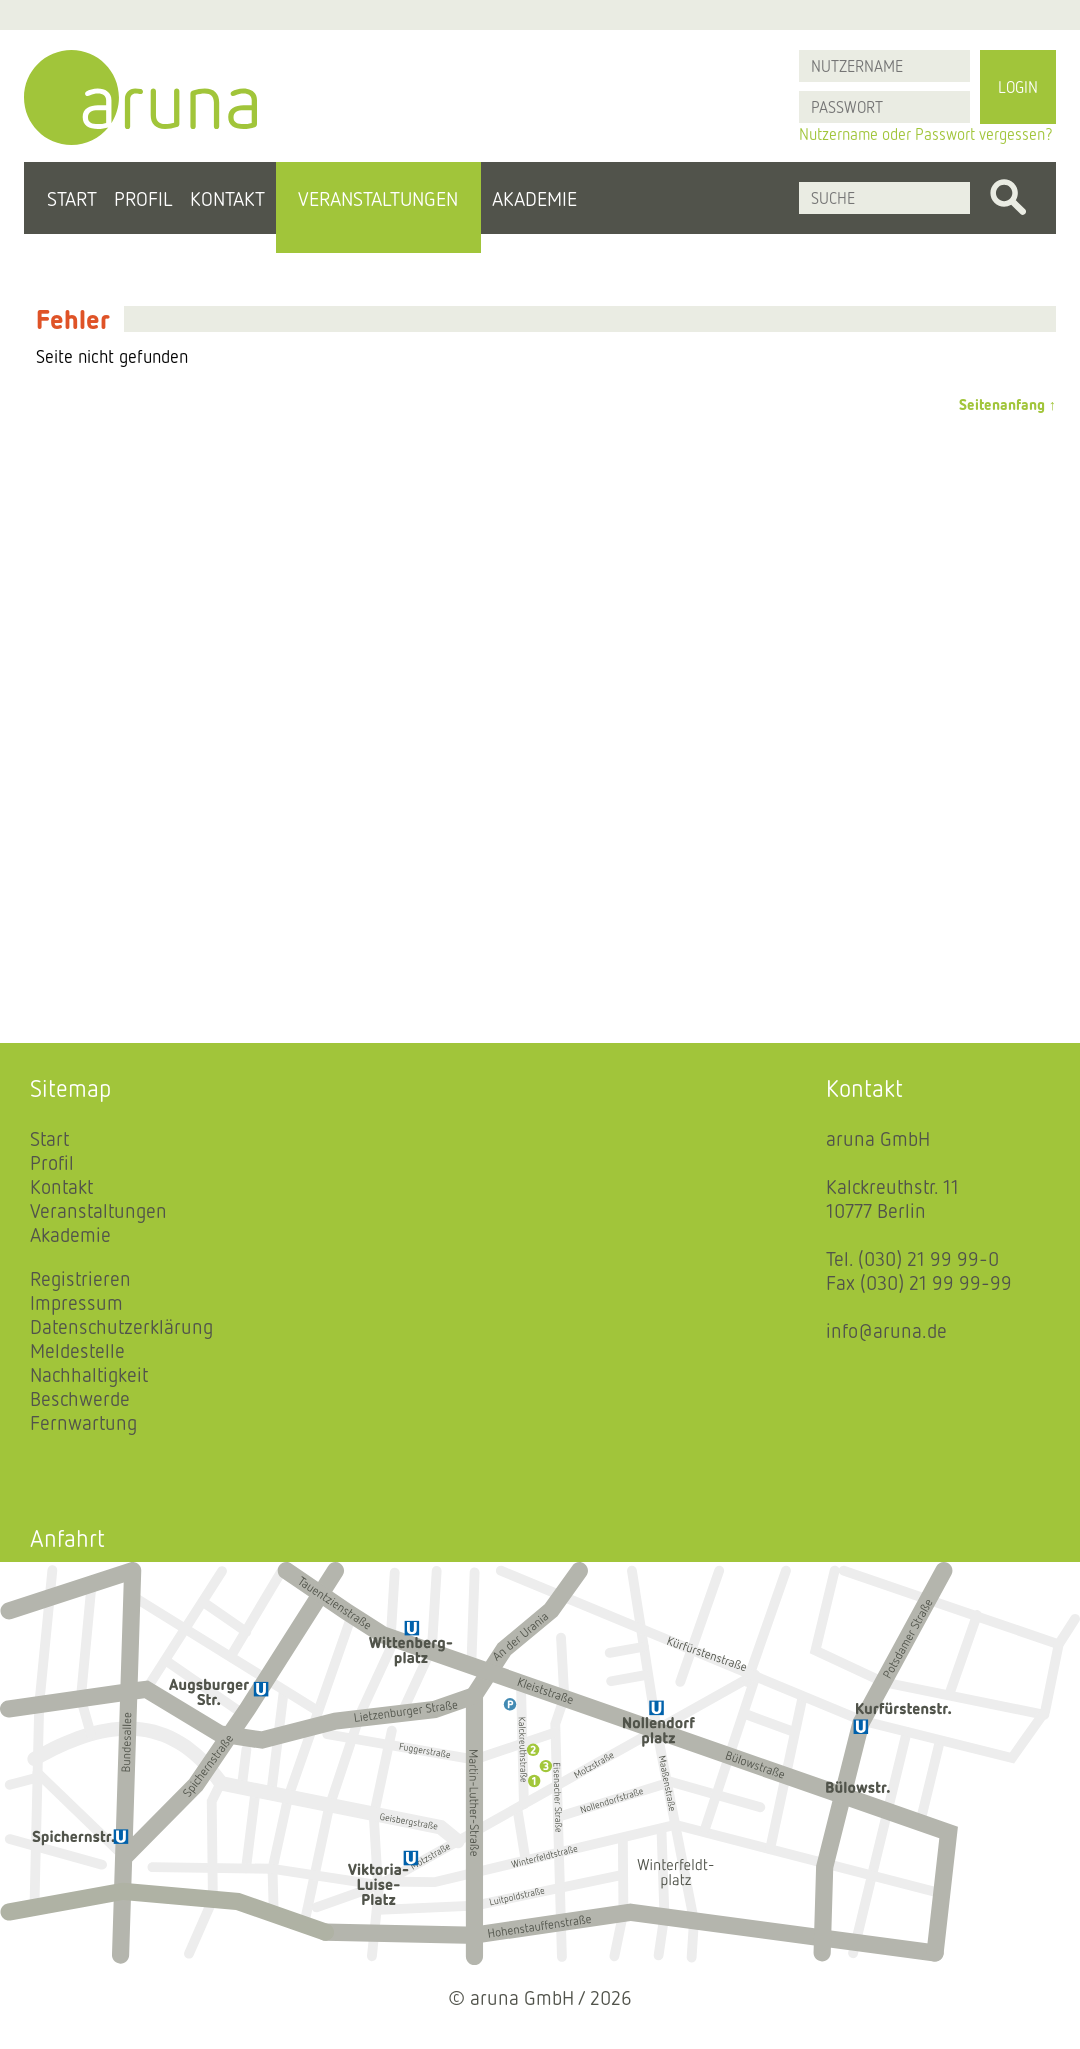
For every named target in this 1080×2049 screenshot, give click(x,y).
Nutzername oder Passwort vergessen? (926, 134)
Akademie (534, 198)
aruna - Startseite (141, 97)
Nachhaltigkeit (89, 1374)
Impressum (76, 1302)
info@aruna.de (886, 1330)
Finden (1008, 197)
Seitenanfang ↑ (1007, 404)
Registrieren (80, 1278)
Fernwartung (83, 1422)
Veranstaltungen (378, 198)
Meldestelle (77, 1350)
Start (72, 198)
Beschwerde (80, 1398)
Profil (143, 198)
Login (1018, 87)
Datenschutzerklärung (121, 1326)
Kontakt (227, 198)
